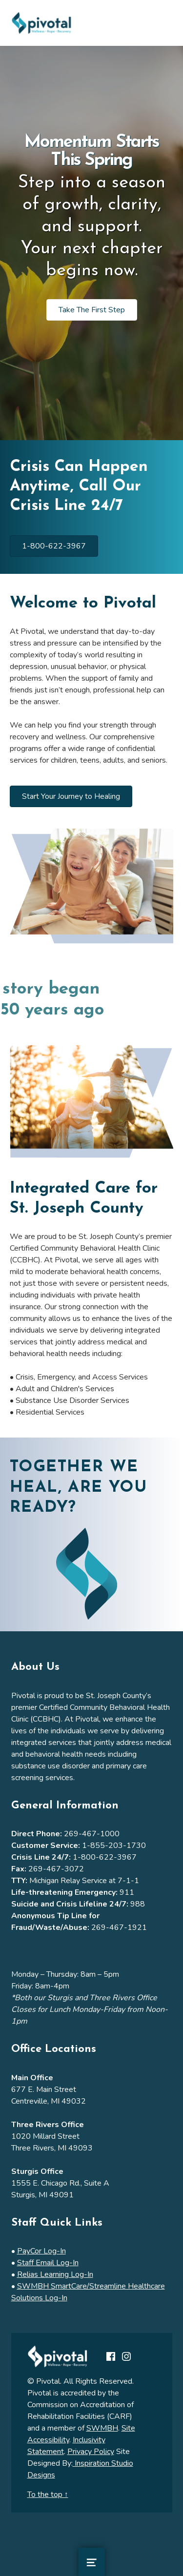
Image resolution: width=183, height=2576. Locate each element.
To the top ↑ (47, 2494)
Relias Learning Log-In (55, 2274)
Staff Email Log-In (48, 2262)
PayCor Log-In (41, 2251)
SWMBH (102, 2428)
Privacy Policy (90, 2451)
